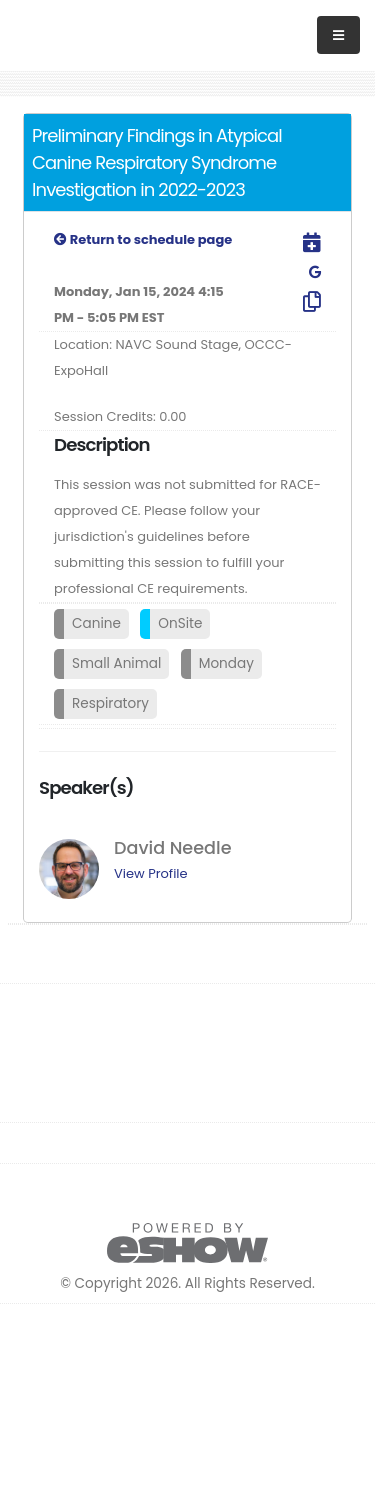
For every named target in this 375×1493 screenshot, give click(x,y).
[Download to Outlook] (299, 243)
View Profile (151, 873)
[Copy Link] (299, 302)
